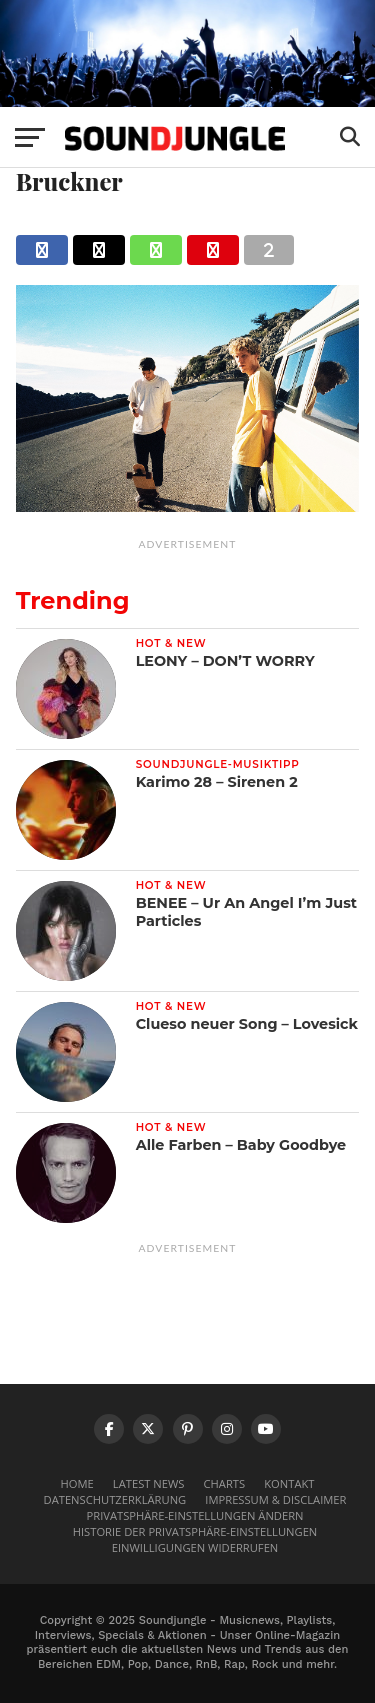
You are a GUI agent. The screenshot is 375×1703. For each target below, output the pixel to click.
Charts (225, 1483)
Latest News (149, 1483)
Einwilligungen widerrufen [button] (195, 1547)
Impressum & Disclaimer (275, 1499)
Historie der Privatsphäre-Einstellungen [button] (195, 1531)
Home (77, 1483)
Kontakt (289, 1483)
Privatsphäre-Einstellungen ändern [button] (195, 1515)
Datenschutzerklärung (115, 1499)
